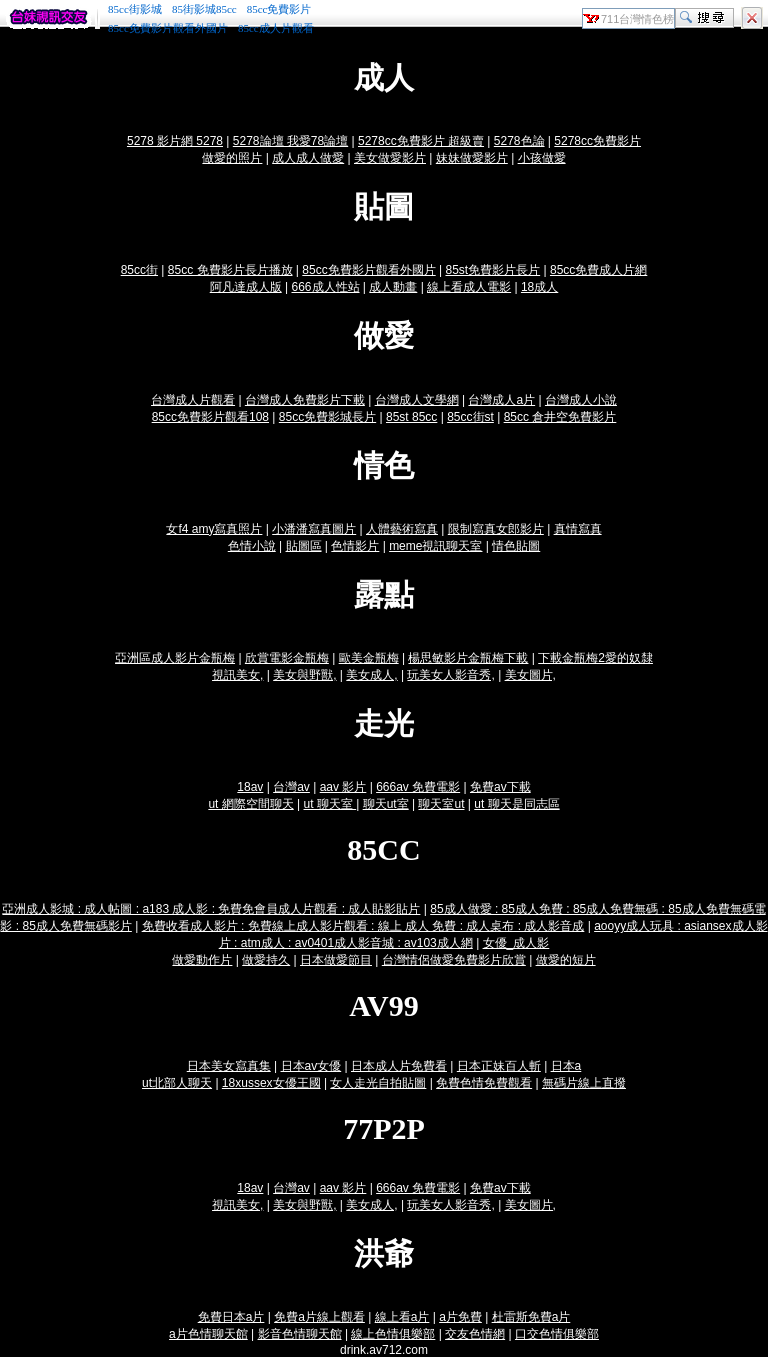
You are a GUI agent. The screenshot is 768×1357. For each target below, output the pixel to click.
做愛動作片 (202, 960)
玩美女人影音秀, (450, 675)
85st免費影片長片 (492, 270)
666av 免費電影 (418, 787)
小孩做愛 (542, 158)
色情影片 (355, 546)
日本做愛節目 (336, 960)
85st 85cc (411, 417)
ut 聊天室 (330, 804)
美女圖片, (530, 675)
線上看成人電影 (469, 287)
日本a (566, 1066)
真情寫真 (578, 529)
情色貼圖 (516, 546)
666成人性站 (326, 287)
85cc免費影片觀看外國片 (168, 28)
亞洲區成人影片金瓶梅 (175, 658)
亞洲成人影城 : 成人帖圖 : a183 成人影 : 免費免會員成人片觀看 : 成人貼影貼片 (211, 909)
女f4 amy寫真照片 (214, 529)
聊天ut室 (386, 804)
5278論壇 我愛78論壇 (290, 141)
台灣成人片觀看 (193, 400)
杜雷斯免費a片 (531, 1317)
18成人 (539, 287)
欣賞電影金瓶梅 (287, 658)
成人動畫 (393, 287)
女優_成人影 (516, 943)
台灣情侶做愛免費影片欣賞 (454, 960)
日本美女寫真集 (229, 1066)
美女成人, (371, 675)
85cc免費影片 (279, 9)
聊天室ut (441, 804)
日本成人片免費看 (399, 1066)
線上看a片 (402, 1317)
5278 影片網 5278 (175, 141)
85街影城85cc (204, 9)
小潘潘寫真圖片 (314, 529)
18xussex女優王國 (271, 1083)
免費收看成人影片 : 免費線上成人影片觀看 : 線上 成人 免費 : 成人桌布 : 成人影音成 (363, 926)
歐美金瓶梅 (369, 658)
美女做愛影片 (390, 158)
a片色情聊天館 (208, 1334)
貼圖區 (304, 546)
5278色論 (519, 141)
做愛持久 (266, 960)
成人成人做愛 (308, 158)
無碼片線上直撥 (584, 1083)
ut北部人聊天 (177, 1083)
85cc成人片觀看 (276, 28)
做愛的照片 (232, 158)
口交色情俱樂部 (557, 1334)
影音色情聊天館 (300, 1334)
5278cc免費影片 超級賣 (421, 141)
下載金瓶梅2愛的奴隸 (595, 658)
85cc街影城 (135, 9)
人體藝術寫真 (402, 529)
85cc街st (470, 417)
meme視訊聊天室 (435, 546)
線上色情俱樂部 (393, 1334)
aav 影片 (343, 787)
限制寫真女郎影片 (496, 529)
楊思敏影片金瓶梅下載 (468, 658)
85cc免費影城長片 (327, 417)
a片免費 (460, 1317)
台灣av (291, 787)
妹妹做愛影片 (472, 158)
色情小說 (252, 546)
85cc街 (139, 270)
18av (250, 787)
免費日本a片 (231, 1317)
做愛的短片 (566, 960)
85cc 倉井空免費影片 (560, 417)
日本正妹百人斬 (499, 1066)
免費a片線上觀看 (319, 1317)
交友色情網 (475, 1334)
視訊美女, (237, 675)
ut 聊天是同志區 (516, 804)
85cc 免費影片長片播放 (230, 270)
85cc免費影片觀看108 (210, 417)
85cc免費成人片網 (598, 270)
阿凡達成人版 (246, 287)
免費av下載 (500, 787)
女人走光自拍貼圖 (378, 1083)
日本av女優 (311, 1066)
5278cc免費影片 (597, 141)
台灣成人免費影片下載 (305, 400)
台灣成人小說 (581, 400)
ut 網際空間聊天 (250, 804)
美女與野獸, (304, 675)
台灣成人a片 (501, 400)
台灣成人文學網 (417, 400)
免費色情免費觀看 (484, 1083)
